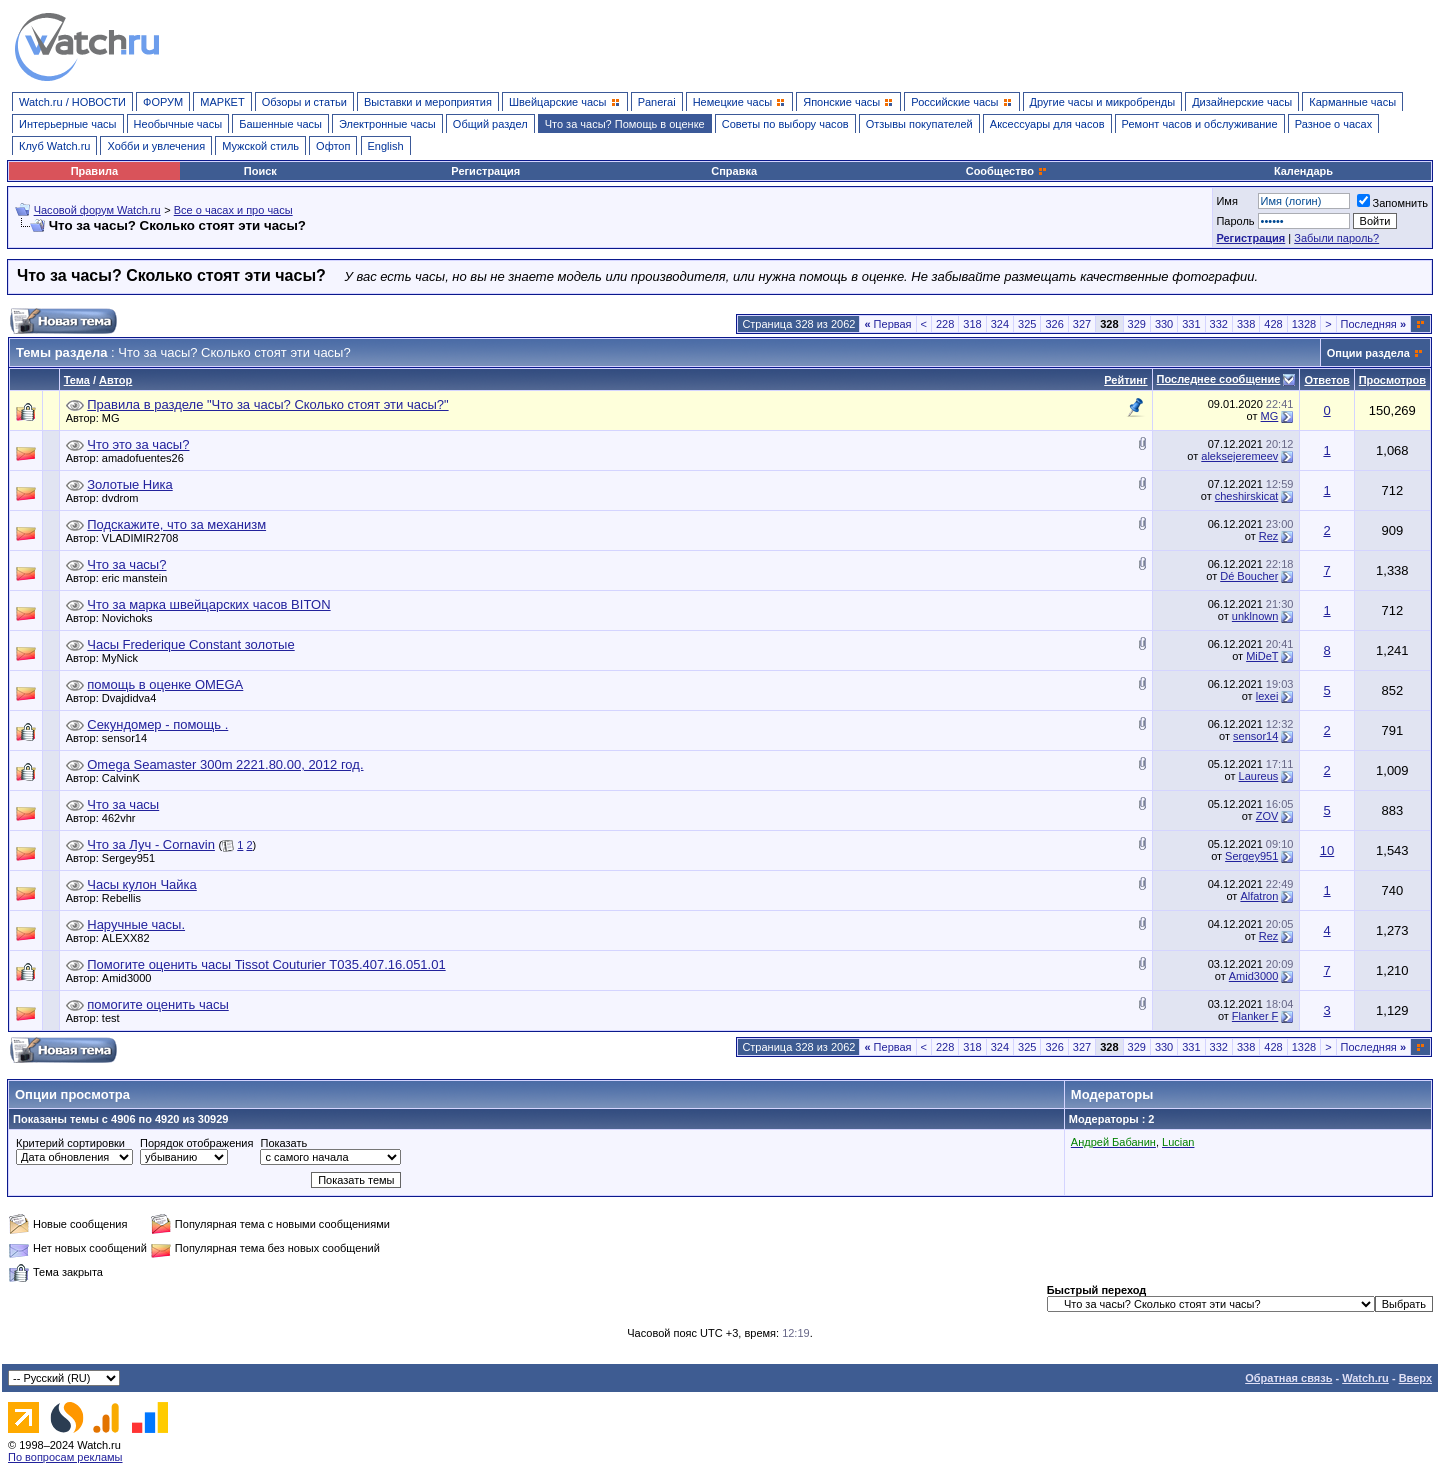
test (116, 1018)
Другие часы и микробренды (1102, 102)
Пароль (1235, 221)
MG (116, 418)
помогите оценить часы (157, 1004)
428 (1273, 324)
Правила (94, 171)
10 (1327, 850)
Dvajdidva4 (134, 698)
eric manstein (139, 578)
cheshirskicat (1247, 496)
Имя (1226, 201)
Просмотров (1392, 380)
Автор (115, 380)
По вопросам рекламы (65, 1457)
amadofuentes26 (148, 458)
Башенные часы (280, 124)
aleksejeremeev (1239, 456)
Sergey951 (133, 858)
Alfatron (1259, 896)
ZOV (1267, 816)
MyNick (125, 658)
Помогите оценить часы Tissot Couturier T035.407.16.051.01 (266, 964)
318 (972, 324)
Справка (734, 171)
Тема (77, 380)
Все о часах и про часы (233, 210)
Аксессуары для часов (1047, 124)
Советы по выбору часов (785, 124)
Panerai (657, 102)
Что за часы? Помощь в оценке (625, 124)
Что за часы (123, 804)
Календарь (1303, 171)
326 (1054, 324)
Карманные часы (1352, 102)
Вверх (1415, 1378)
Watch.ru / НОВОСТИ (72, 102)
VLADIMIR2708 (145, 538)
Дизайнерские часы (1242, 102)
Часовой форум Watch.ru (97, 210)
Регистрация (485, 171)
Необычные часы (178, 124)
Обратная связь (1288, 1378)
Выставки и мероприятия (428, 102)
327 (1082, 324)
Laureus (1259, 776)
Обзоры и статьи (304, 102)
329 (1137, 324)
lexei (1267, 696)
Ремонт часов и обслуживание (1200, 124)
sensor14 (129, 738)
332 (1219, 324)
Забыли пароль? (1336, 238)
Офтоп (333, 146)
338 (1246, 324)
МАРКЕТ (222, 102)
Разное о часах (1334, 124)
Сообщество (1007, 171)
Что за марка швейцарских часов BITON (208, 604)
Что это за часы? (138, 444)
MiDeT (1262, 656)
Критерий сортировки (70, 1143)
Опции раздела (1368, 353)
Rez (1269, 536)
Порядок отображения (196, 1143)
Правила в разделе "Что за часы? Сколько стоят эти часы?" (267, 404)
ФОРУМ (163, 102)
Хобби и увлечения (156, 146)
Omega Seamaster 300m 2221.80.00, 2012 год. (225, 764)
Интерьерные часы (68, 124)
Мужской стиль (260, 146)
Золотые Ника (129, 484)
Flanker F (1255, 1016)
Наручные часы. (136, 924)
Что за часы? (126, 564)
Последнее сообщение (1219, 379)
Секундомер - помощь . (157, 724)
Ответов (1326, 380)
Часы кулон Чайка (142, 884)
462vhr (124, 818)
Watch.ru (1365, 1378)
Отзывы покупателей (919, 124)
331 (1191, 324)
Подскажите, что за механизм (176, 524)
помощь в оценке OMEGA (165, 684)
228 (945, 324)
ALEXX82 (131, 938)
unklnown (1255, 616)
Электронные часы (387, 124)
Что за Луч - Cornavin (151, 844)
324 (1000, 324)
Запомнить (1392, 203)
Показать (283, 1143)
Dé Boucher (1249, 576)
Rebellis (126, 898)
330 (1164, 324)
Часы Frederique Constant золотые (190, 644)
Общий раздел (490, 124)
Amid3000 (132, 978)
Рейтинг (1125, 380)
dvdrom (125, 498)
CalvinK (126, 778)
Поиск (260, 171)
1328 (1304, 324)
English (386, 146)
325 (1027, 324)
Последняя (1373, 324)
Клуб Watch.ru (54, 146)
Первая (887, 324)
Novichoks (132, 618)
